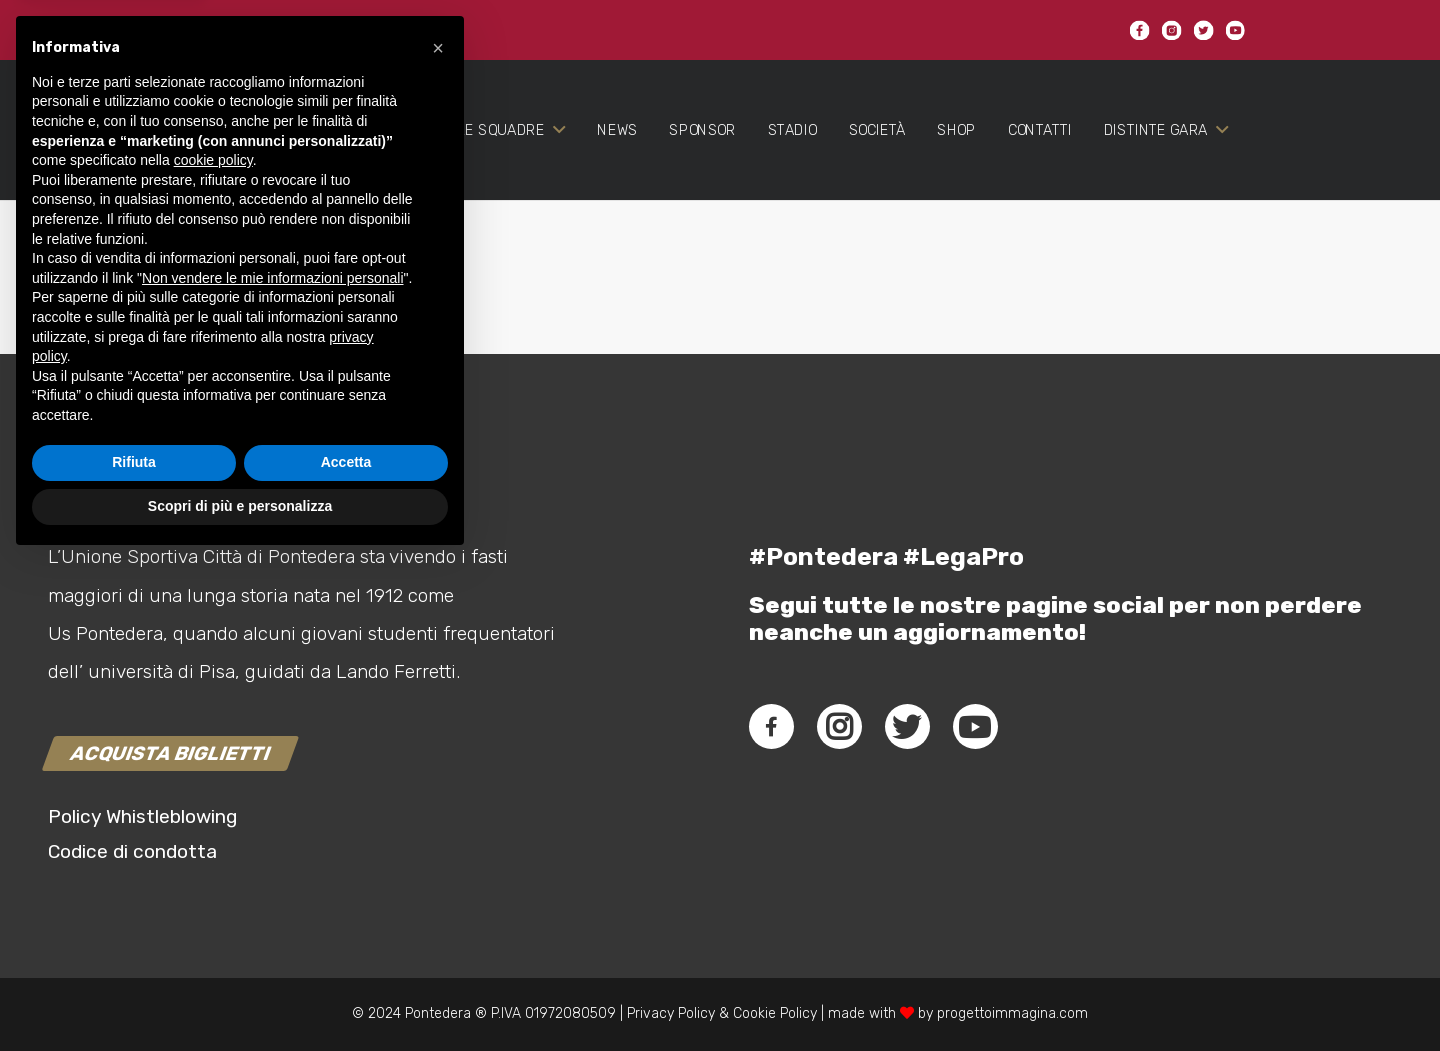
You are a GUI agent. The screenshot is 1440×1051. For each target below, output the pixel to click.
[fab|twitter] (907, 727)
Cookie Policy (775, 1013)
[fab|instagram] (839, 727)
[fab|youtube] (975, 727)
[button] (438, 538)
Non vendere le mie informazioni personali (272, 768)
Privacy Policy (669, 1013)
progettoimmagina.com (1012, 1013)
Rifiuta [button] (134, 953)
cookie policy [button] (213, 651)
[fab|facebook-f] (771, 727)
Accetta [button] (346, 953)
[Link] (131, 162)
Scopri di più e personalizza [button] (240, 996)
